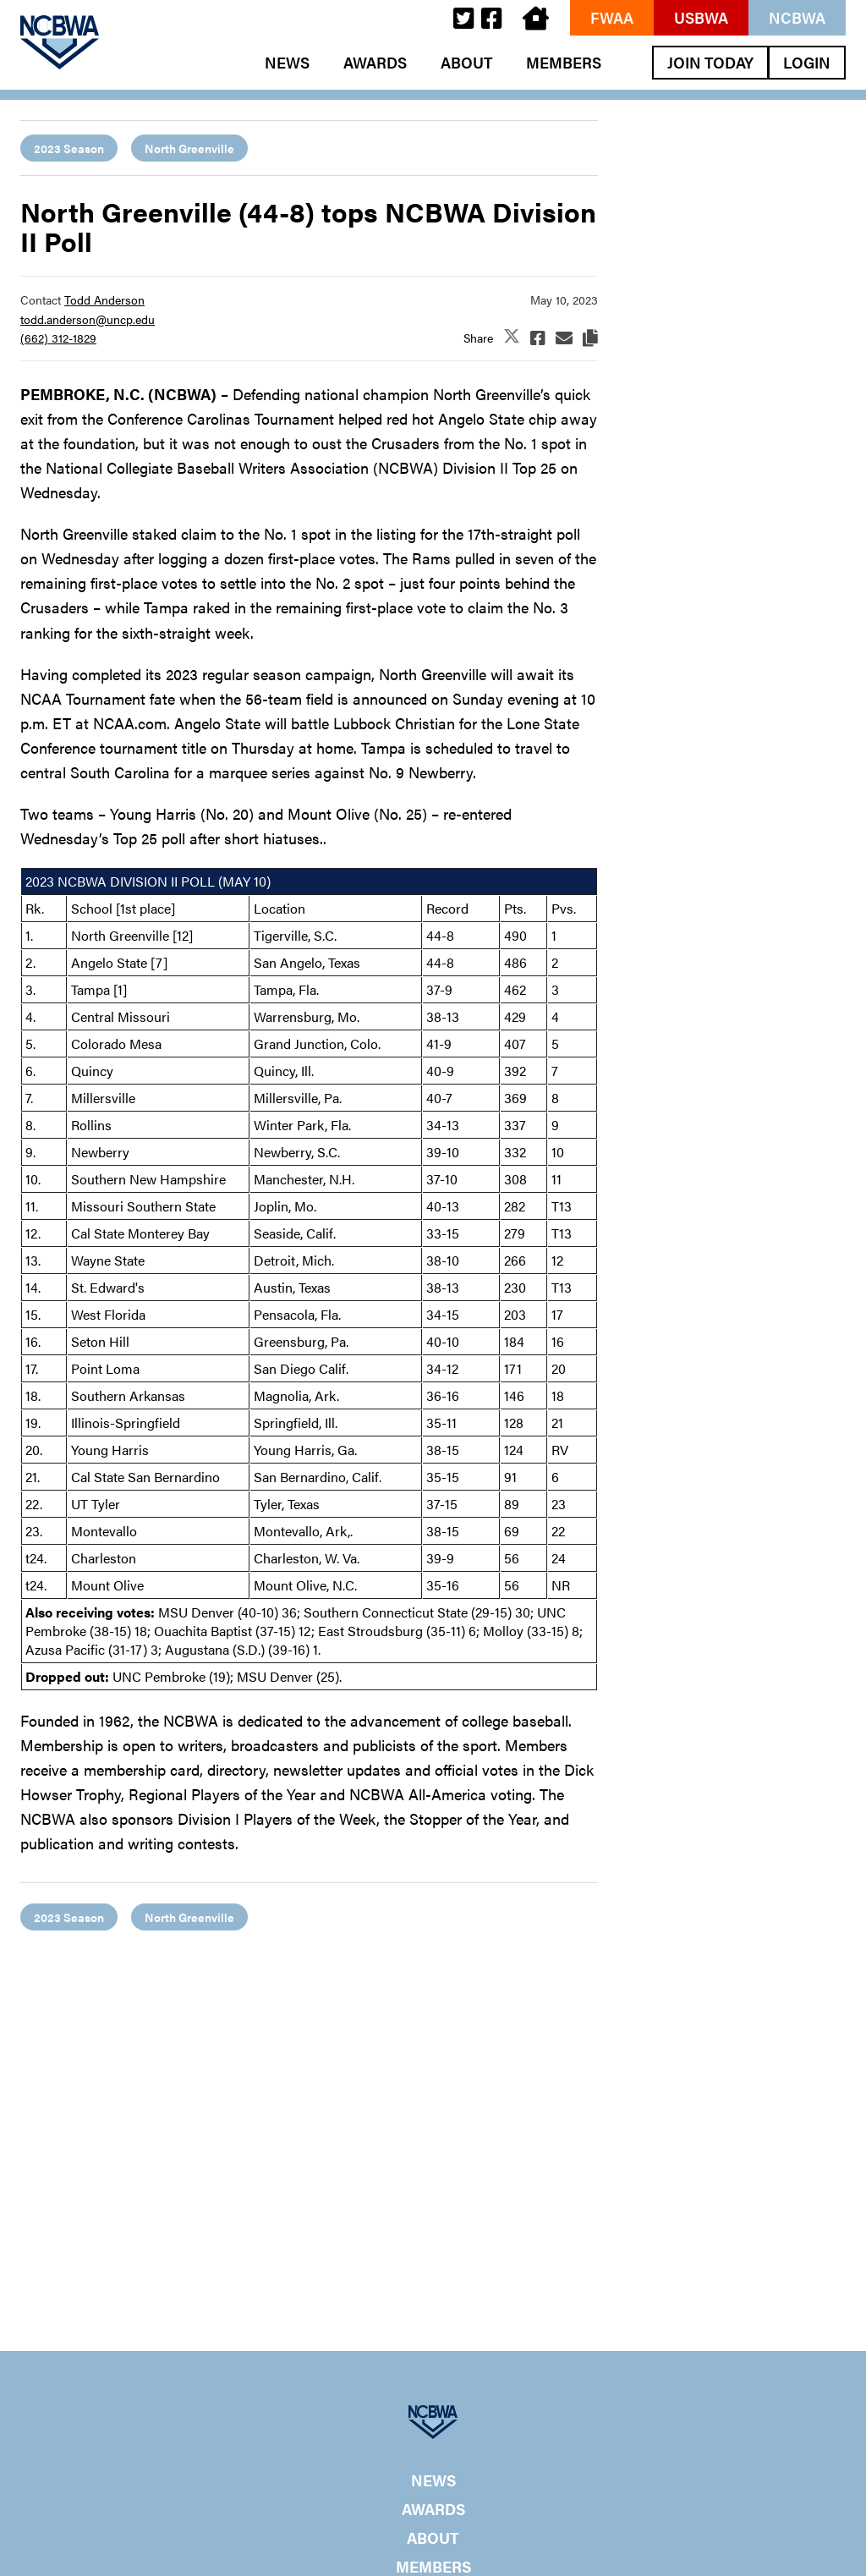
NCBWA (797, 17)
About (466, 62)
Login (806, 62)
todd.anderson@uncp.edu (87, 318)
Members (563, 62)
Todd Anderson (104, 299)
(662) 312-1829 (58, 337)
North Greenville (189, 148)
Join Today (710, 62)
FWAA (611, 17)
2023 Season (69, 148)
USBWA (701, 17)
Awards (375, 62)
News (287, 62)
